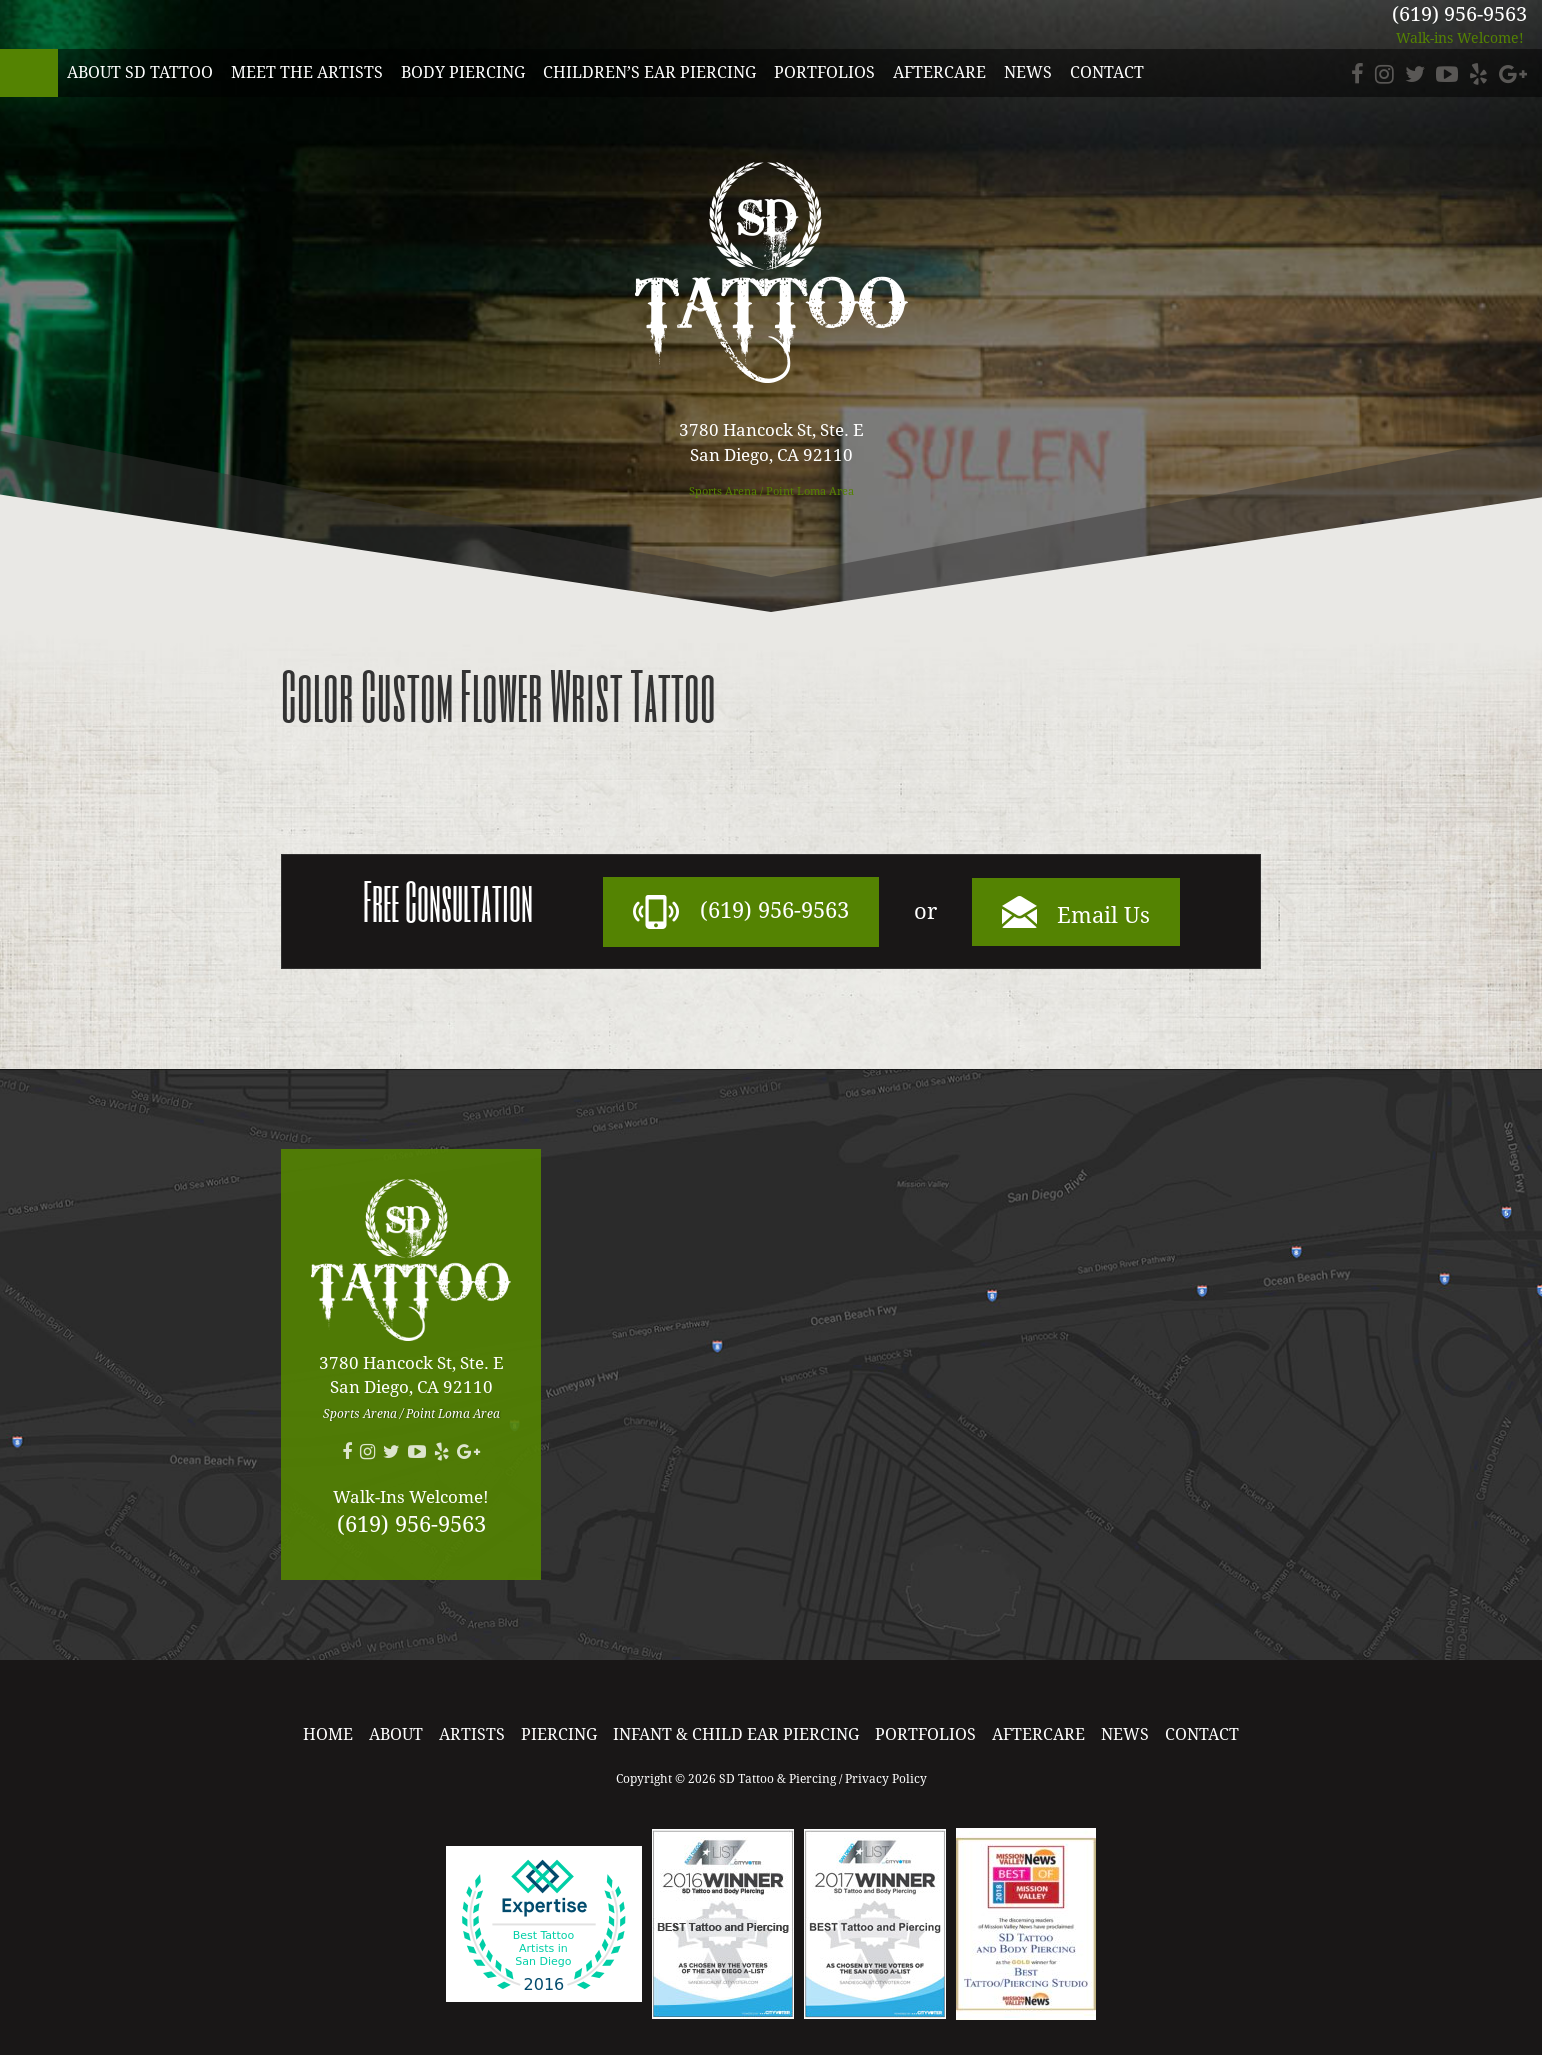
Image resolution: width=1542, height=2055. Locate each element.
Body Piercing (463, 72)
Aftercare (939, 72)
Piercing (559, 1734)
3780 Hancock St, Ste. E (771, 443)
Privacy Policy (886, 1779)
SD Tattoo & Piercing (29, 73)
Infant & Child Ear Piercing (736, 1734)
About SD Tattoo (140, 72)
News (1028, 72)
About (396, 1734)
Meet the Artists (307, 72)
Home (328, 1734)
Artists (472, 1734)
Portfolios (824, 72)
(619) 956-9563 (1459, 14)
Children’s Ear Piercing (649, 72)
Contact (1107, 72)
